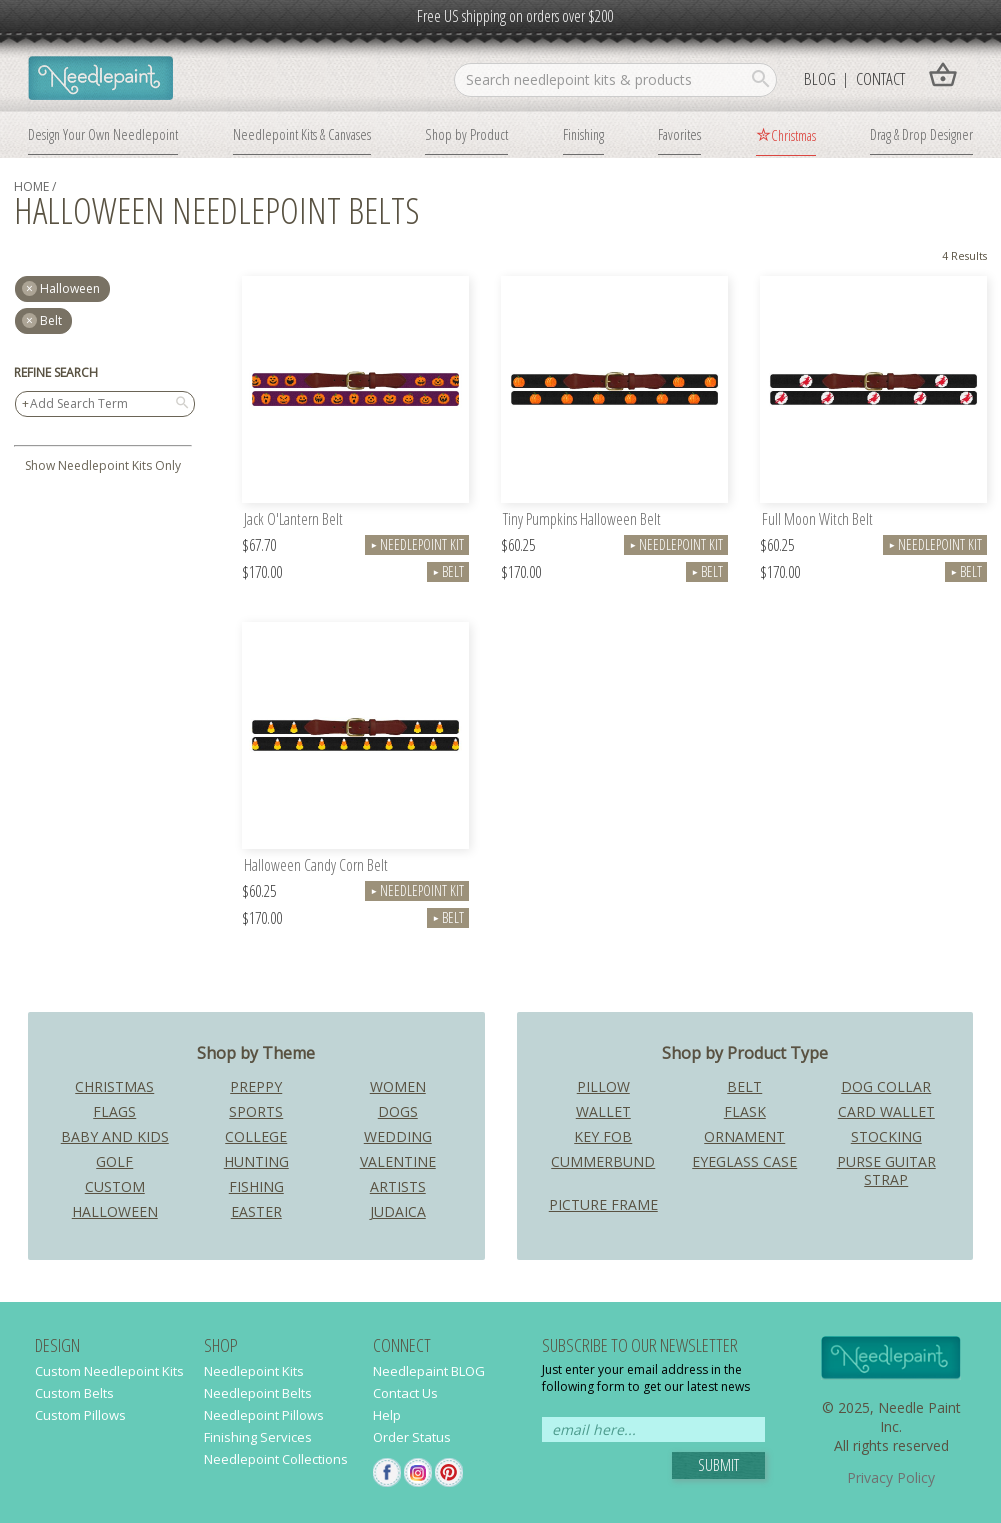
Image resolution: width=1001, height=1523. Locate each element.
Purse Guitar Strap (886, 1170)
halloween (70, 288)
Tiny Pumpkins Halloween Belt (582, 520)
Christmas (793, 135)
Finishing (583, 134)
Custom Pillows (80, 1415)
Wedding (398, 1136)
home (31, 186)
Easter (256, 1211)
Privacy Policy (891, 1477)
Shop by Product (466, 134)
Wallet (603, 1111)
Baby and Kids (115, 1136)
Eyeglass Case (744, 1161)
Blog (820, 78)
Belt (51, 320)
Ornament (744, 1136)
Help (387, 1415)
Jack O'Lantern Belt (293, 520)
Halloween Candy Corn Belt (316, 866)
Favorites (679, 134)
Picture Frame (603, 1204)
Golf (114, 1161)
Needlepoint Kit (417, 544)
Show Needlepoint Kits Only (103, 465)
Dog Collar (886, 1086)
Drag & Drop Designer (921, 134)
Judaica (398, 1211)
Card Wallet (886, 1111)
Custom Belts (74, 1393)
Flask (745, 1111)
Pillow (603, 1086)
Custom (115, 1186)
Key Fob (603, 1136)
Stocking (886, 1136)
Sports (256, 1111)
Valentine (398, 1161)
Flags (114, 1111)
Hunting (256, 1161)
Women (398, 1086)
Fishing (256, 1186)
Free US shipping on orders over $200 (515, 16)
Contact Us (405, 1393)
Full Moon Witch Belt (817, 520)
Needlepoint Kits (254, 1371)
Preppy (256, 1086)
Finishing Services (258, 1437)
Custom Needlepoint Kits (109, 1371)
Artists (398, 1186)
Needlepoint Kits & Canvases (302, 134)
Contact (880, 78)
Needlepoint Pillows (264, 1415)
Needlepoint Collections (276, 1459)
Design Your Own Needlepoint (103, 134)
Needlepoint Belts (258, 1393)
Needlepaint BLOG (429, 1371)
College (256, 1136)
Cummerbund (603, 1161)
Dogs (398, 1111)
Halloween (115, 1211)
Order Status (412, 1437)
